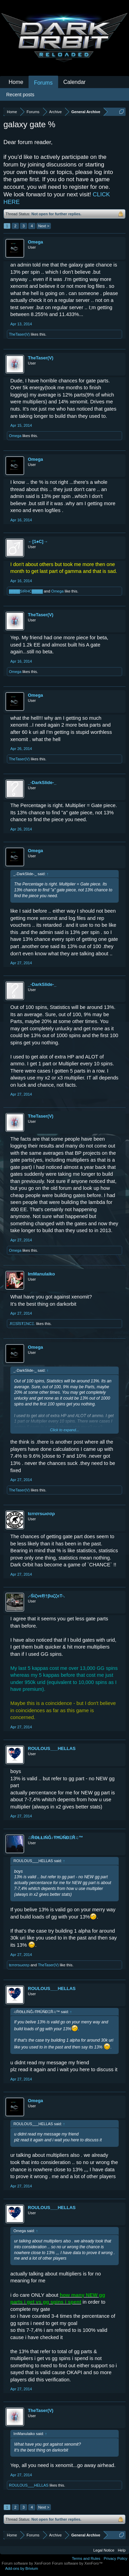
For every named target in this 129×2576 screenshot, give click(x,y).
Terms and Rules (86, 2558)
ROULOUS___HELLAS (52, 1748)
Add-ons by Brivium (21, 2568)
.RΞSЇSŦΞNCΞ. (22, 1324)
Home (16, 82)
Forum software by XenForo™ (77, 2563)
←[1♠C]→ (38, 541)
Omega (35, 241)
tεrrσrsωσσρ (41, 1513)
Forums (43, 83)
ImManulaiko (41, 1273)
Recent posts (20, 94)
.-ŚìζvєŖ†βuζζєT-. (46, 1595)
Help (122, 2550)
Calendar (74, 82)
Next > (43, 226)
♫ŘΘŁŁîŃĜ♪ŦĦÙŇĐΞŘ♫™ (55, 1837)
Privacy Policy (115, 2558)
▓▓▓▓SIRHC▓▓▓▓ (26, 591)
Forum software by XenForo (27, 2563)
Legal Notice (103, 2550)
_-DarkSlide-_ (42, 782)
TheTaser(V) (19, 334)
